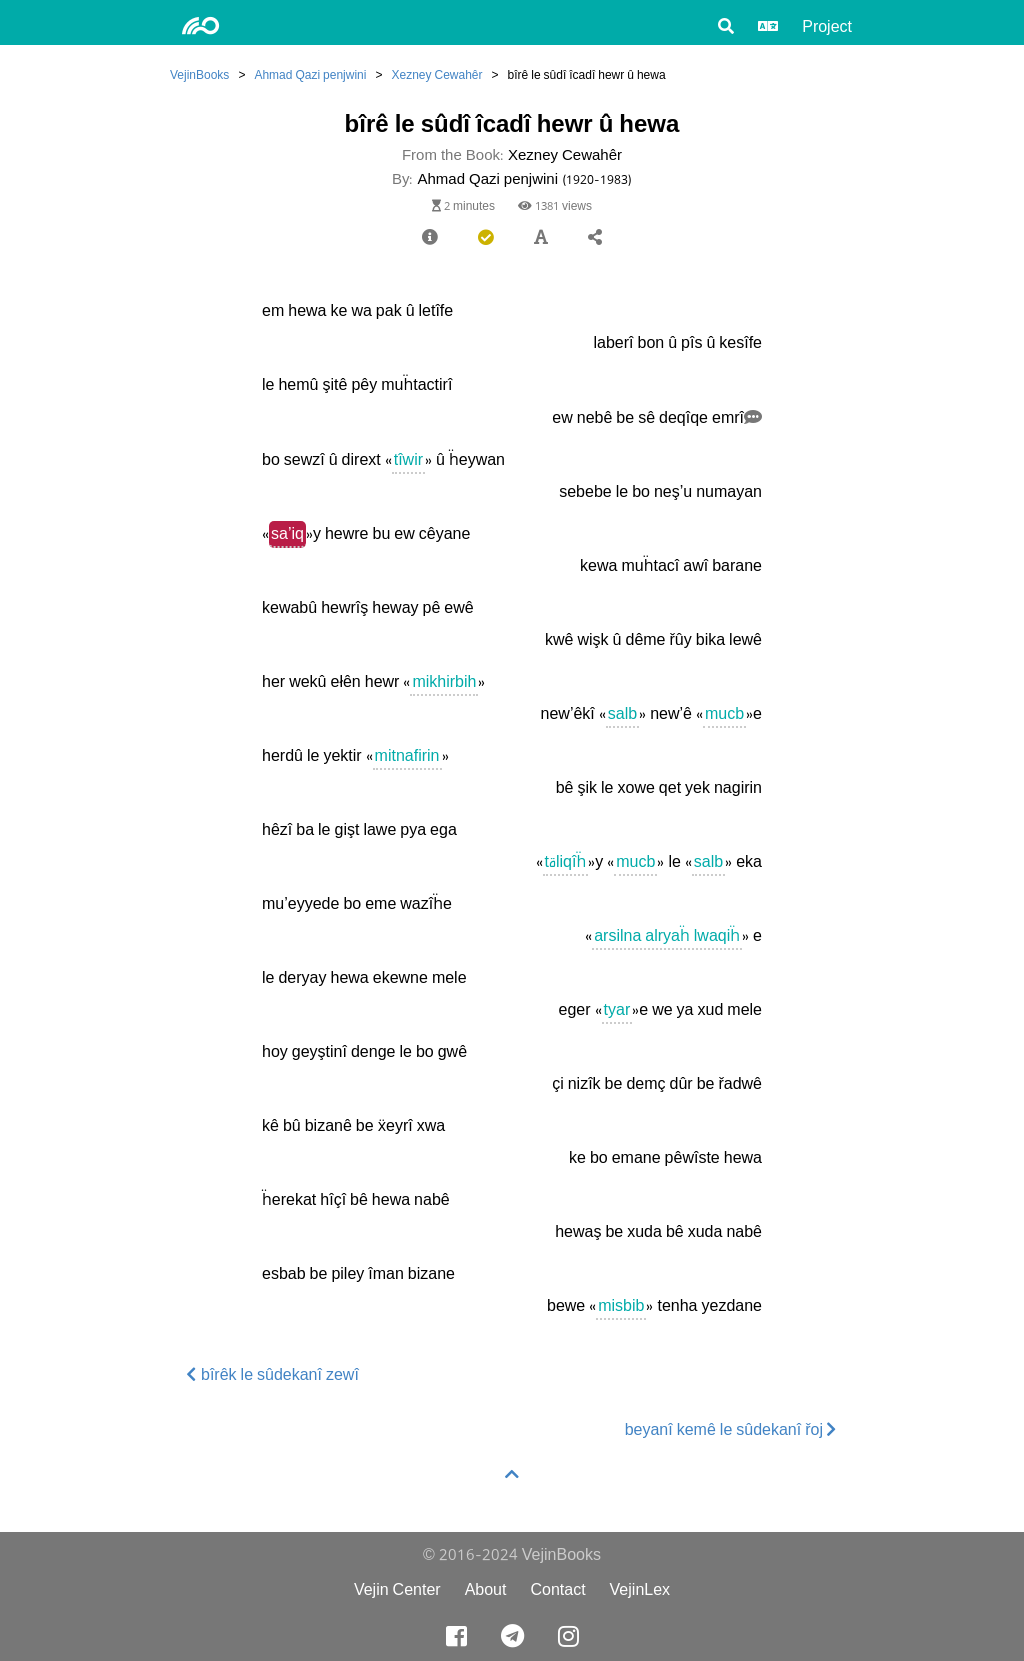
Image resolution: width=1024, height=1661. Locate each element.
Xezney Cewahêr (436, 74)
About (486, 1589)
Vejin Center (397, 1589)
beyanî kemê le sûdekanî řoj (731, 1429)
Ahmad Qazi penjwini (310, 74)
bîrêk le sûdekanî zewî (273, 1374)
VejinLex (640, 1589)
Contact (557, 1589)
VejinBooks (199, 74)
